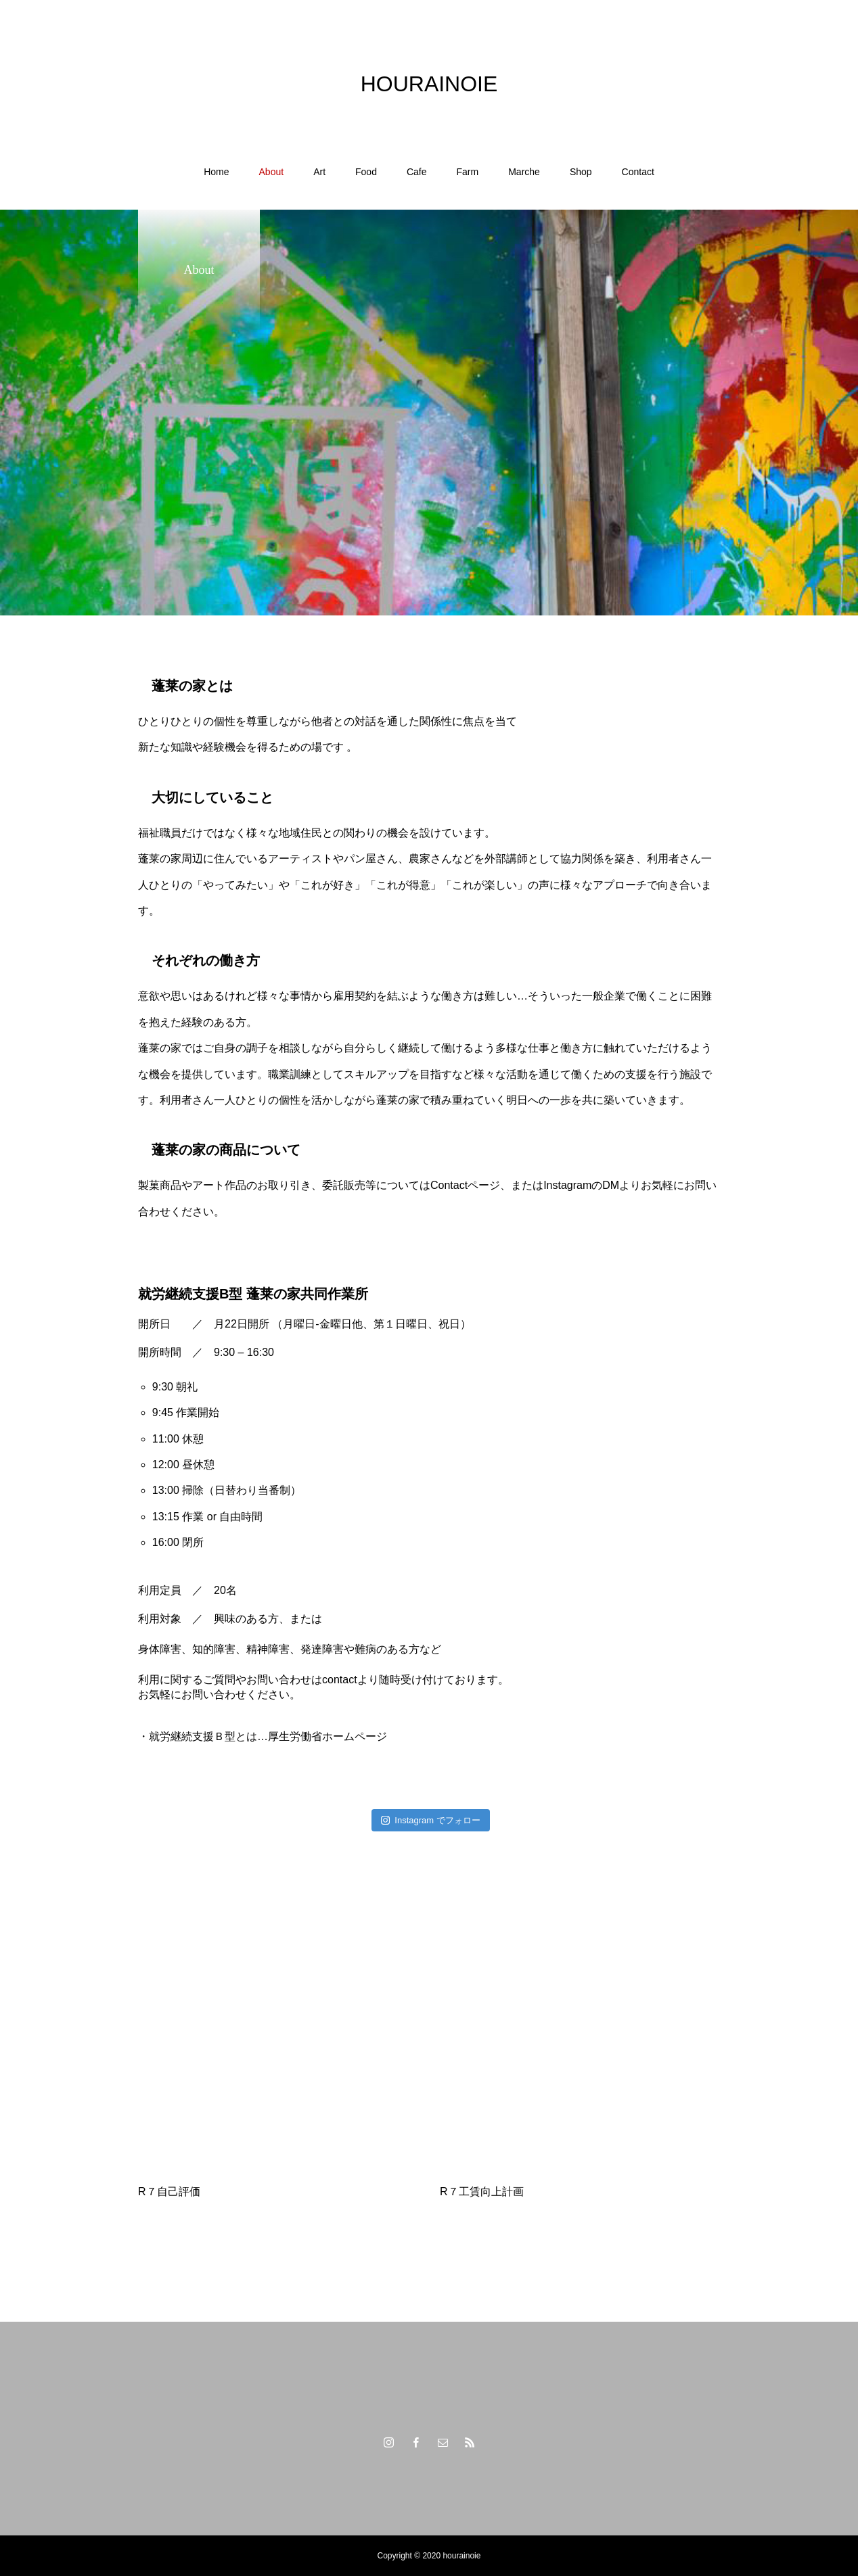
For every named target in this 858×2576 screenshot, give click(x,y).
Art (319, 171)
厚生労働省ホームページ (327, 1736)
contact (339, 1679)
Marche (524, 171)
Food (366, 171)
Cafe (417, 171)
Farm (468, 171)
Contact (638, 171)
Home (216, 171)
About (271, 171)
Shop (581, 171)
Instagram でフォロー (430, 1820)
